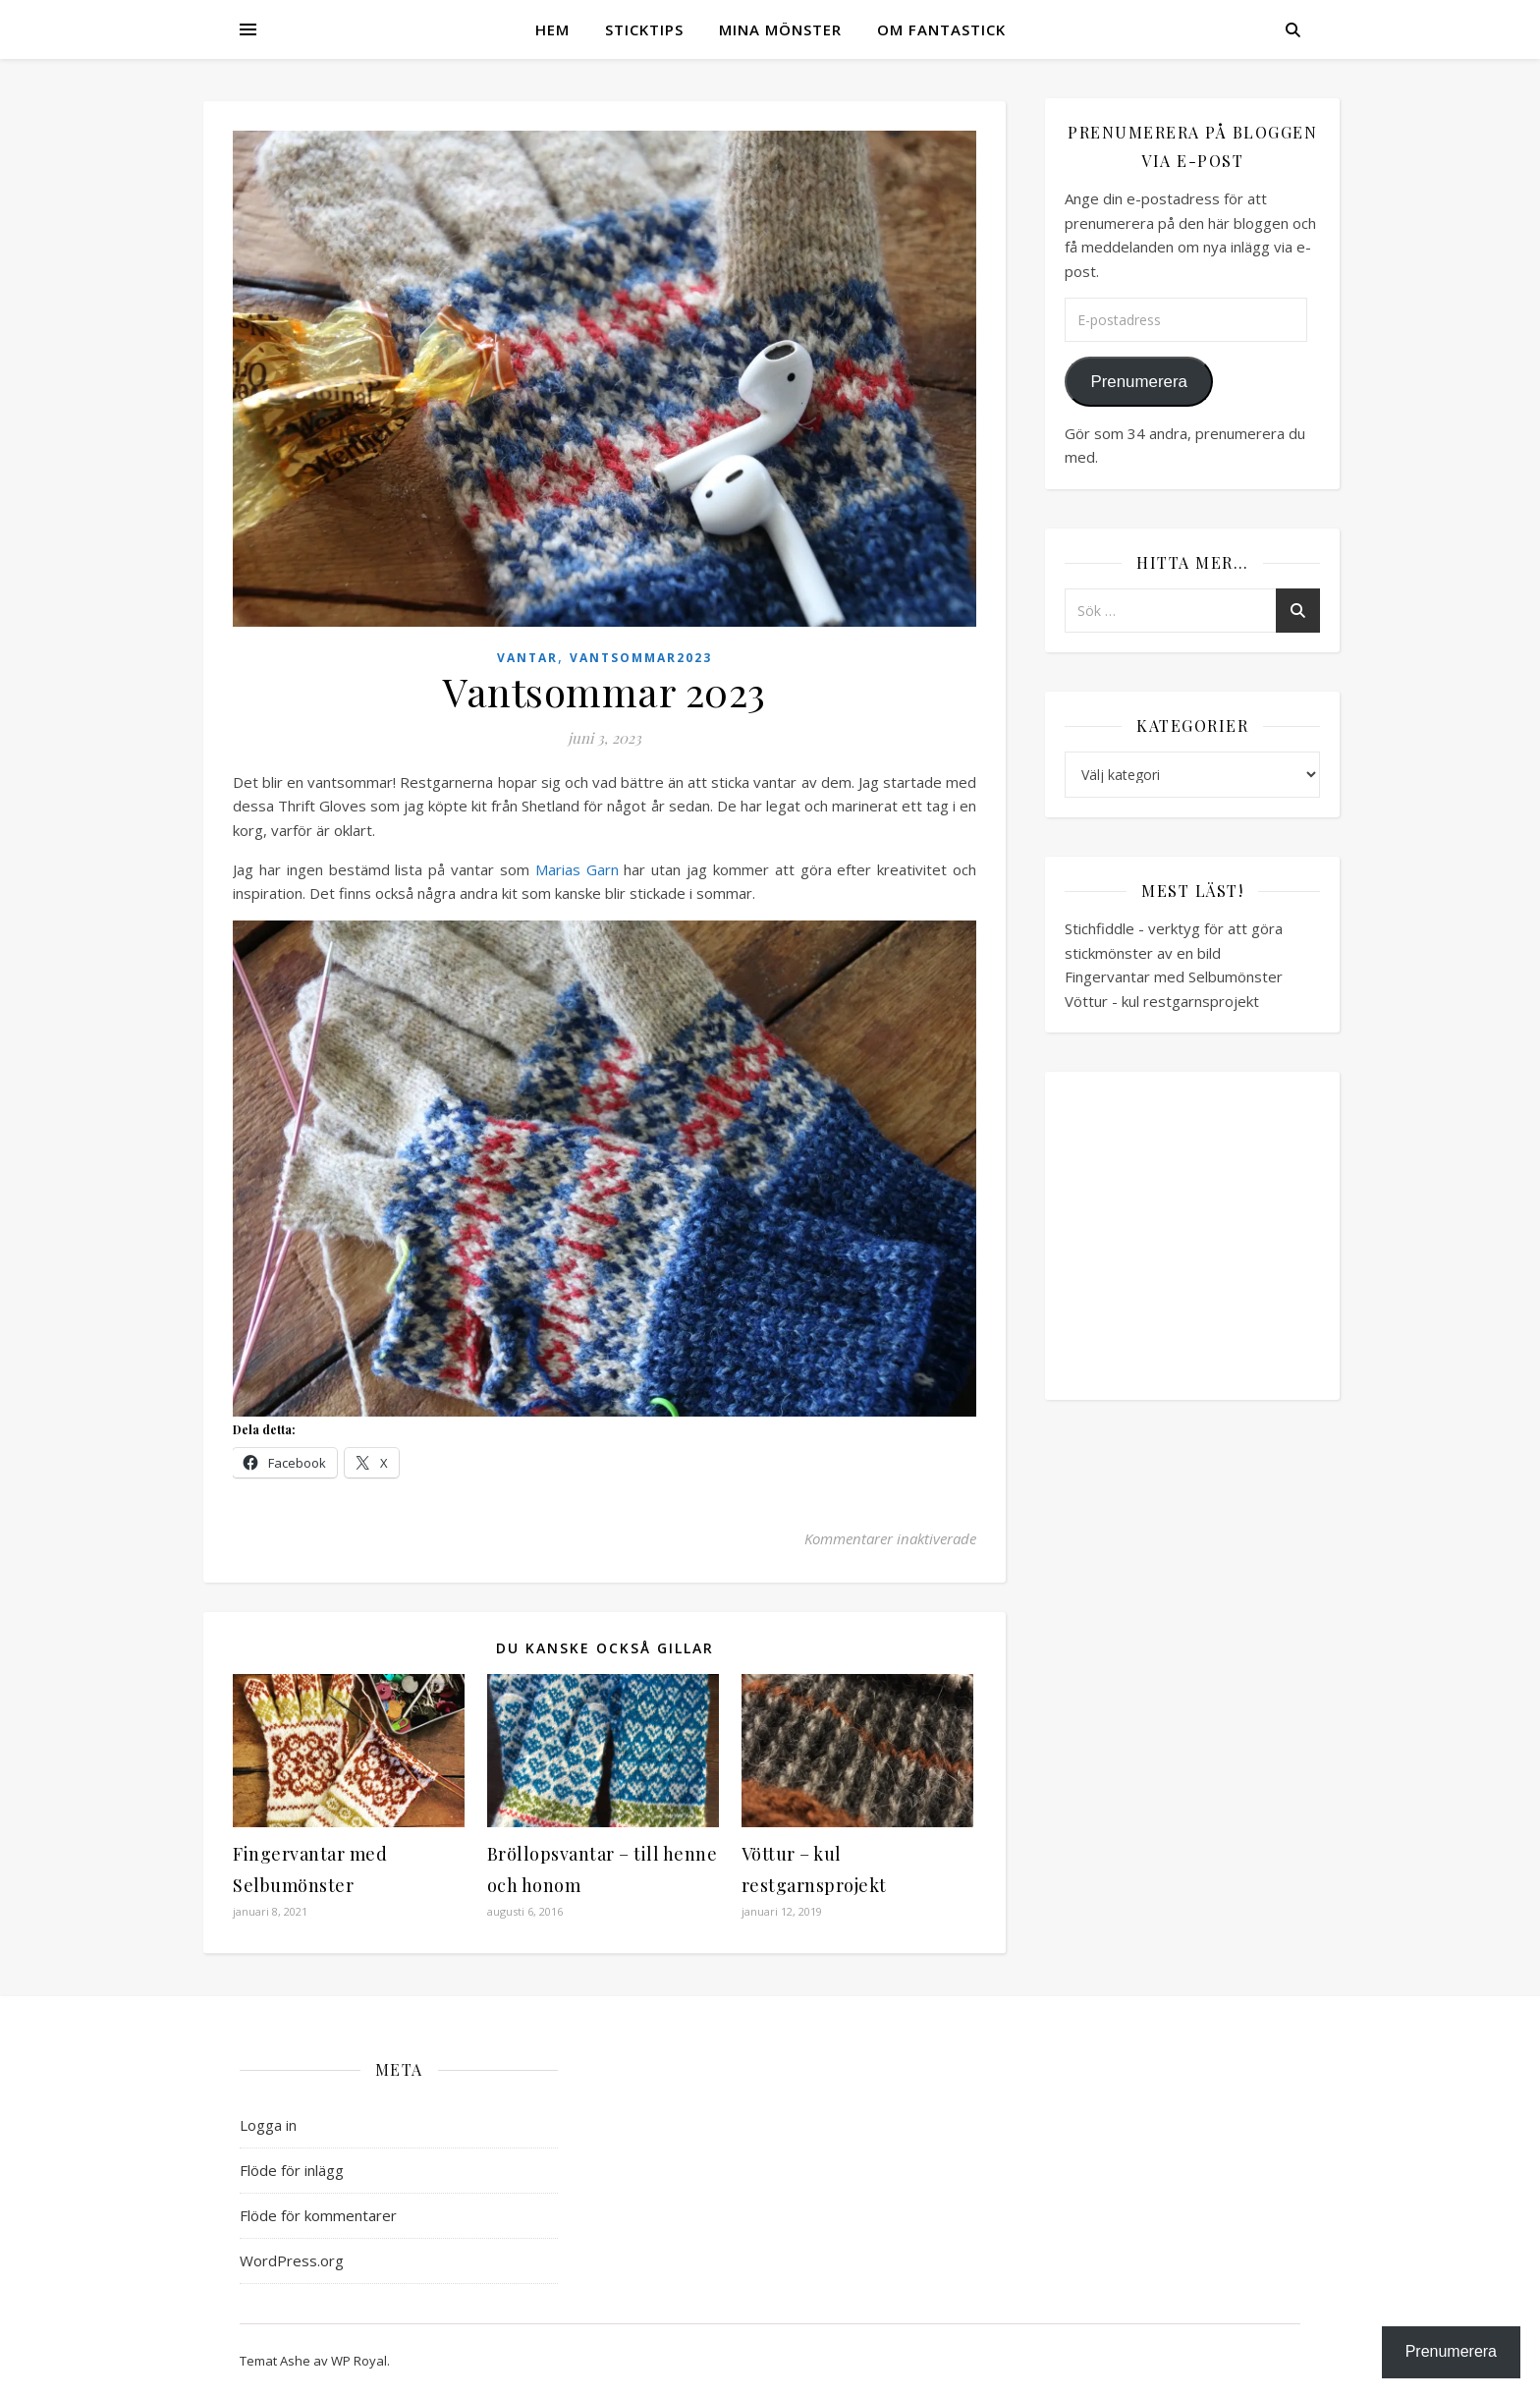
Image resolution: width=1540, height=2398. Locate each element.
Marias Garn (577, 869)
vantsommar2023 (641, 657)
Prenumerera (1138, 381)
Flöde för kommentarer (318, 2215)
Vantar (527, 657)
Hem (552, 29)
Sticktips (644, 29)
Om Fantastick (941, 29)
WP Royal (359, 2361)
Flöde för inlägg (292, 2170)
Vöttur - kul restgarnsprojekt (1162, 1001)
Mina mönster (780, 29)
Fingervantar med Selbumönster (1174, 976)
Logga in (268, 2125)
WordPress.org (292, 2260)
